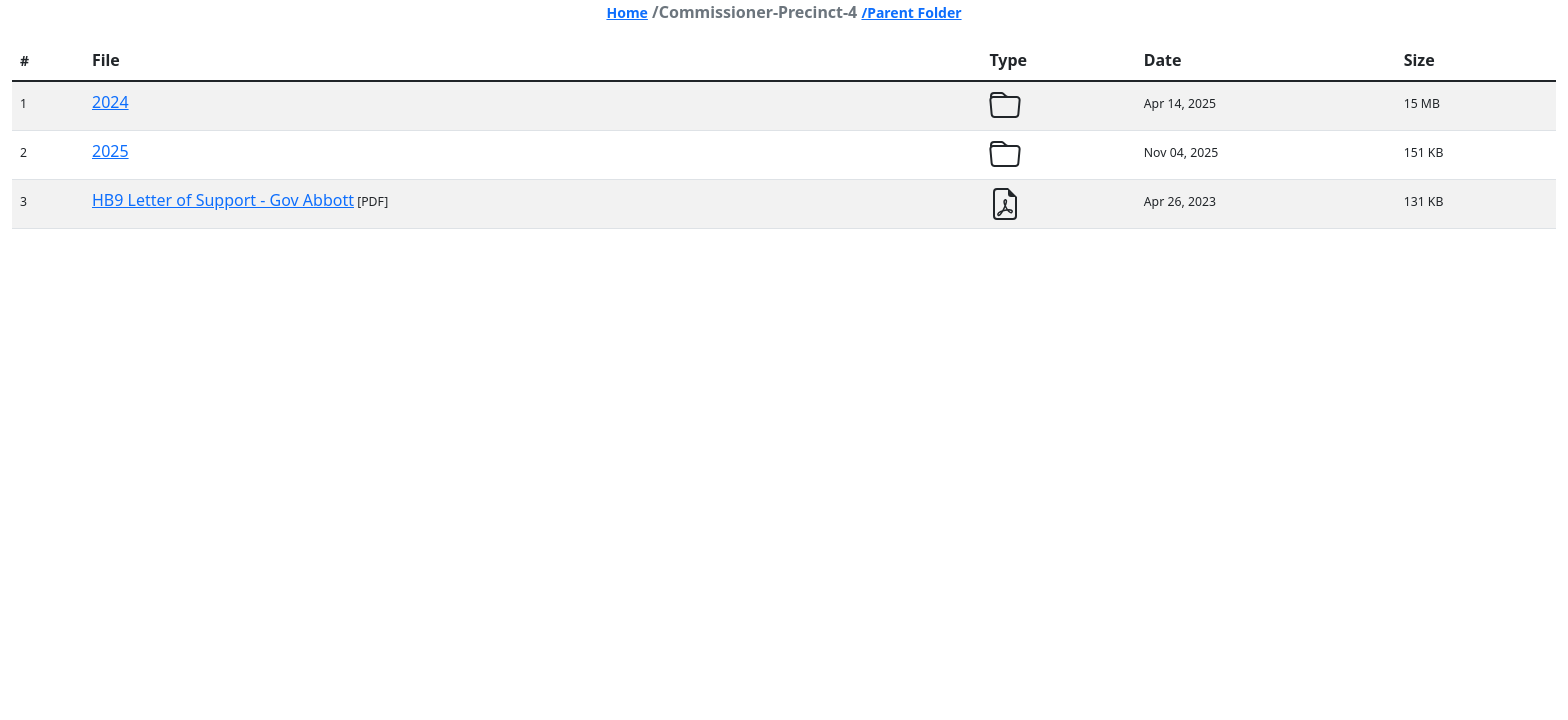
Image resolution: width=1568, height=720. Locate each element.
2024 (110, 102)
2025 (110, 151)
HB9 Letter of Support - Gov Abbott (223, 200)
